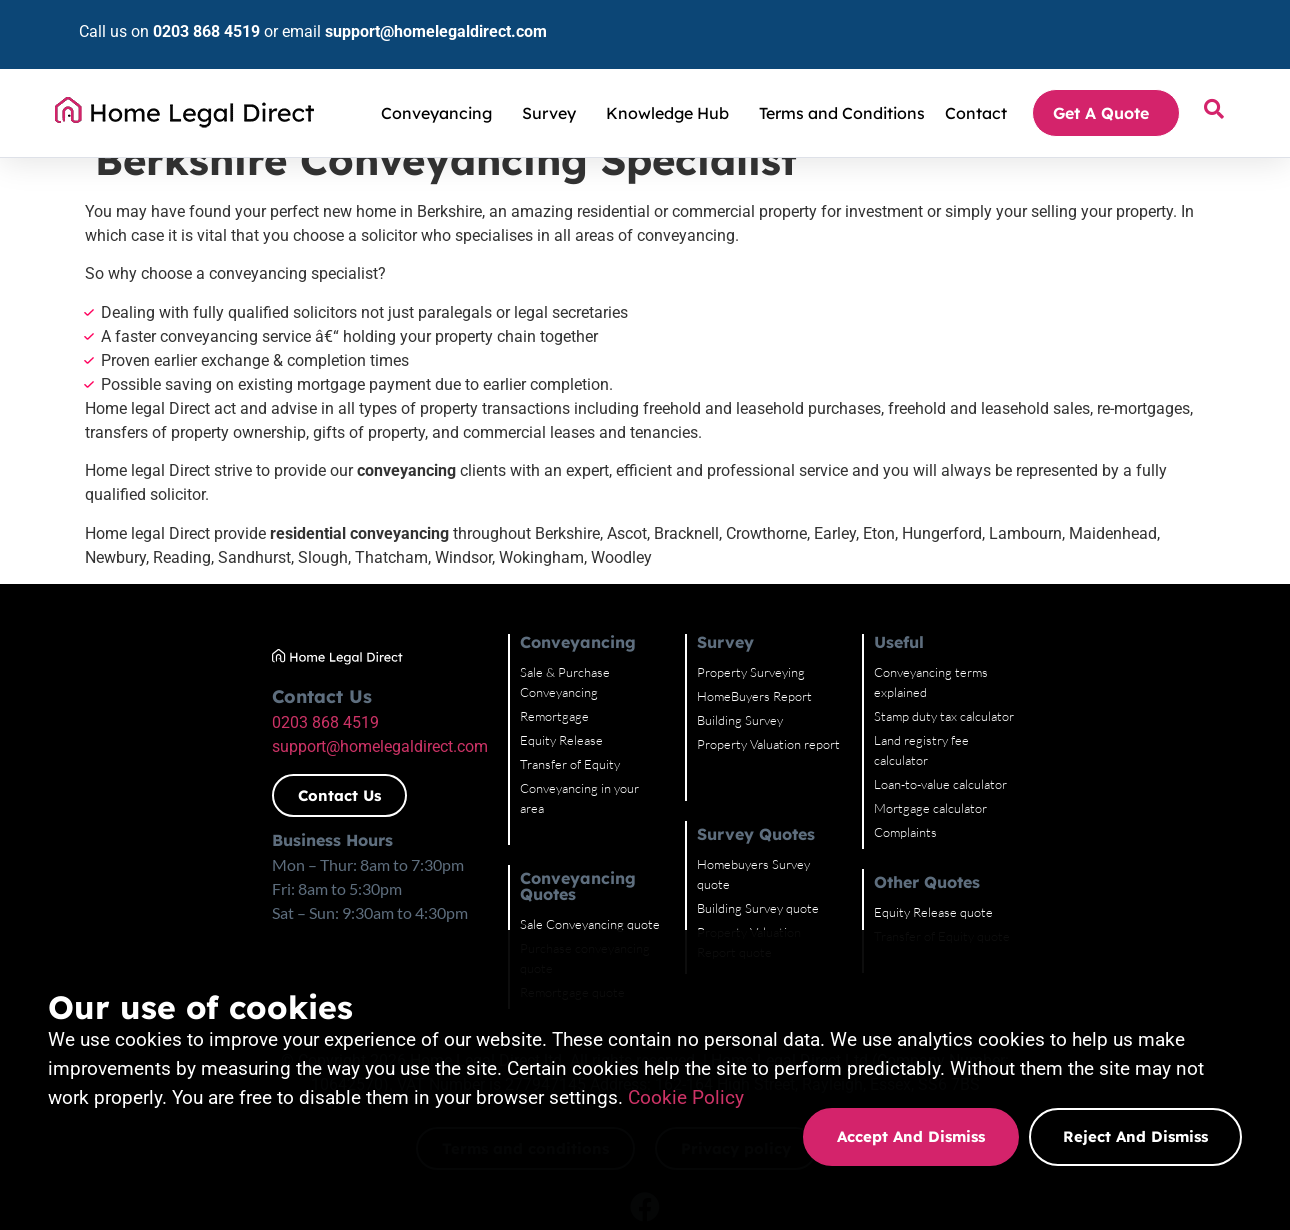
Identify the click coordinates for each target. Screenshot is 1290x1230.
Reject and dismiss (1135, 1136)
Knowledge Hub (672, 83)
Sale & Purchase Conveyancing (581, 672)
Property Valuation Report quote (834, 912)
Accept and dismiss (911, 1136)
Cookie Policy (686, 1097)
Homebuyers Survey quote (817, 864)
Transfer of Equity (546, 744)
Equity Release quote (1049, 872)
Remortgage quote (548, 916)
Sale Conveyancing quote (566, 868)
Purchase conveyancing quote (579, 892)
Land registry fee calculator (1066, 720)
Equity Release (537, 720)
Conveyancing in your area (569, 768)
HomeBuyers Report (800, 696)
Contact (976, 83)
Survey (554, 83)
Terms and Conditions (842, 83)
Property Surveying (797, 672)
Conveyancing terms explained (1075, 672)
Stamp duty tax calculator (1060, 696)
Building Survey (786, 720)
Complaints (1021, 792)
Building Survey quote (804, 888)
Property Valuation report (814, 744)
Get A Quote (1106, 83)
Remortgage (530, 696)
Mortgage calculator (1046, 768)
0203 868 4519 (172, 16)
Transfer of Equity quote (1058, 896)
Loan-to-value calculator (1056, 744)
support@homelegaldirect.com (402, 16)
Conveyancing (441, 83)
